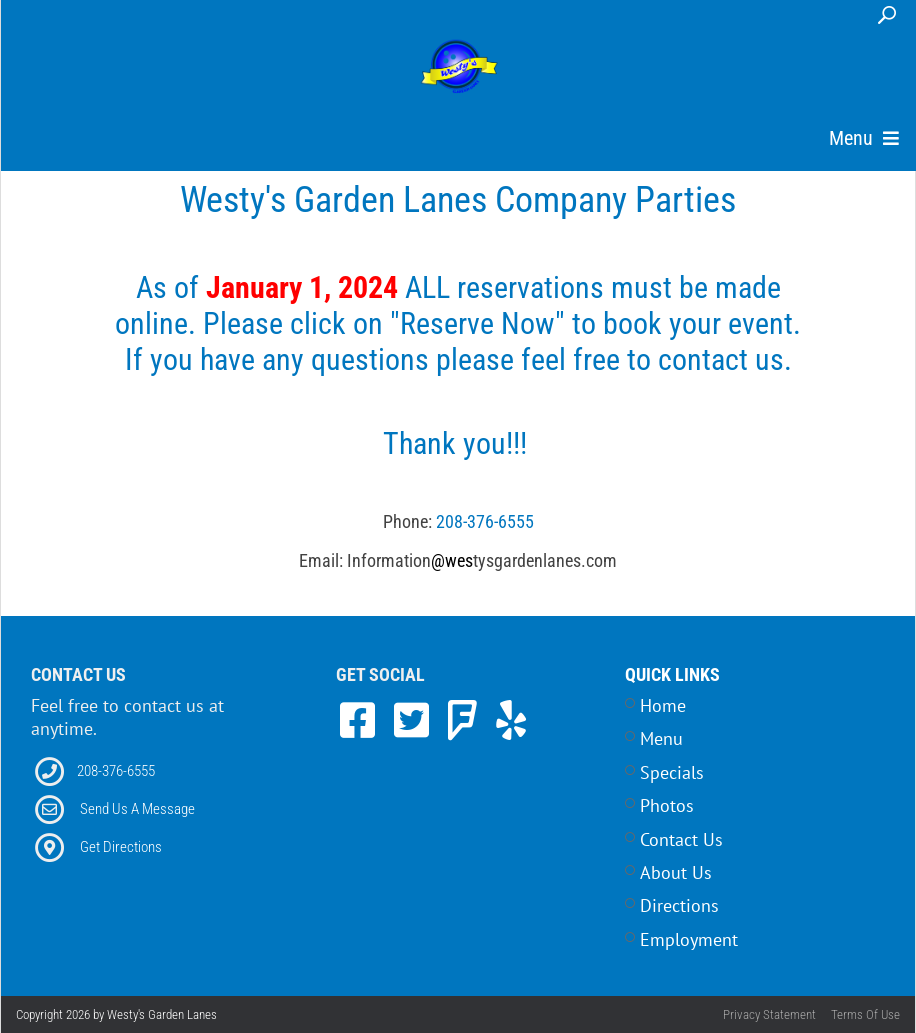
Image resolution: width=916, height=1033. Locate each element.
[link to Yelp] (511, 720)
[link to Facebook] (363, 720)
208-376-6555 (485, 521)
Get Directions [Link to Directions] (121, 847)
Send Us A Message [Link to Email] (137, 809)
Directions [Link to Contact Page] (679, 905)
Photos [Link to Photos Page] (667, 805)
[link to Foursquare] (468, 720)
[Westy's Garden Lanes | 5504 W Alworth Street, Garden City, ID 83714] (459, 68)
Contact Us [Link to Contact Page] (681, 839)
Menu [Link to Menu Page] (661, 738)
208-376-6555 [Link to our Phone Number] (116, 771)
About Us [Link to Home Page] (676, 872)
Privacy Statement (769, 1014)
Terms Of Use (865, 1014)
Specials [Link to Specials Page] (672, 772)
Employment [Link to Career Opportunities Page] (689, 939)
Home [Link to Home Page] (663, 705)
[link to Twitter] (417, 720)
